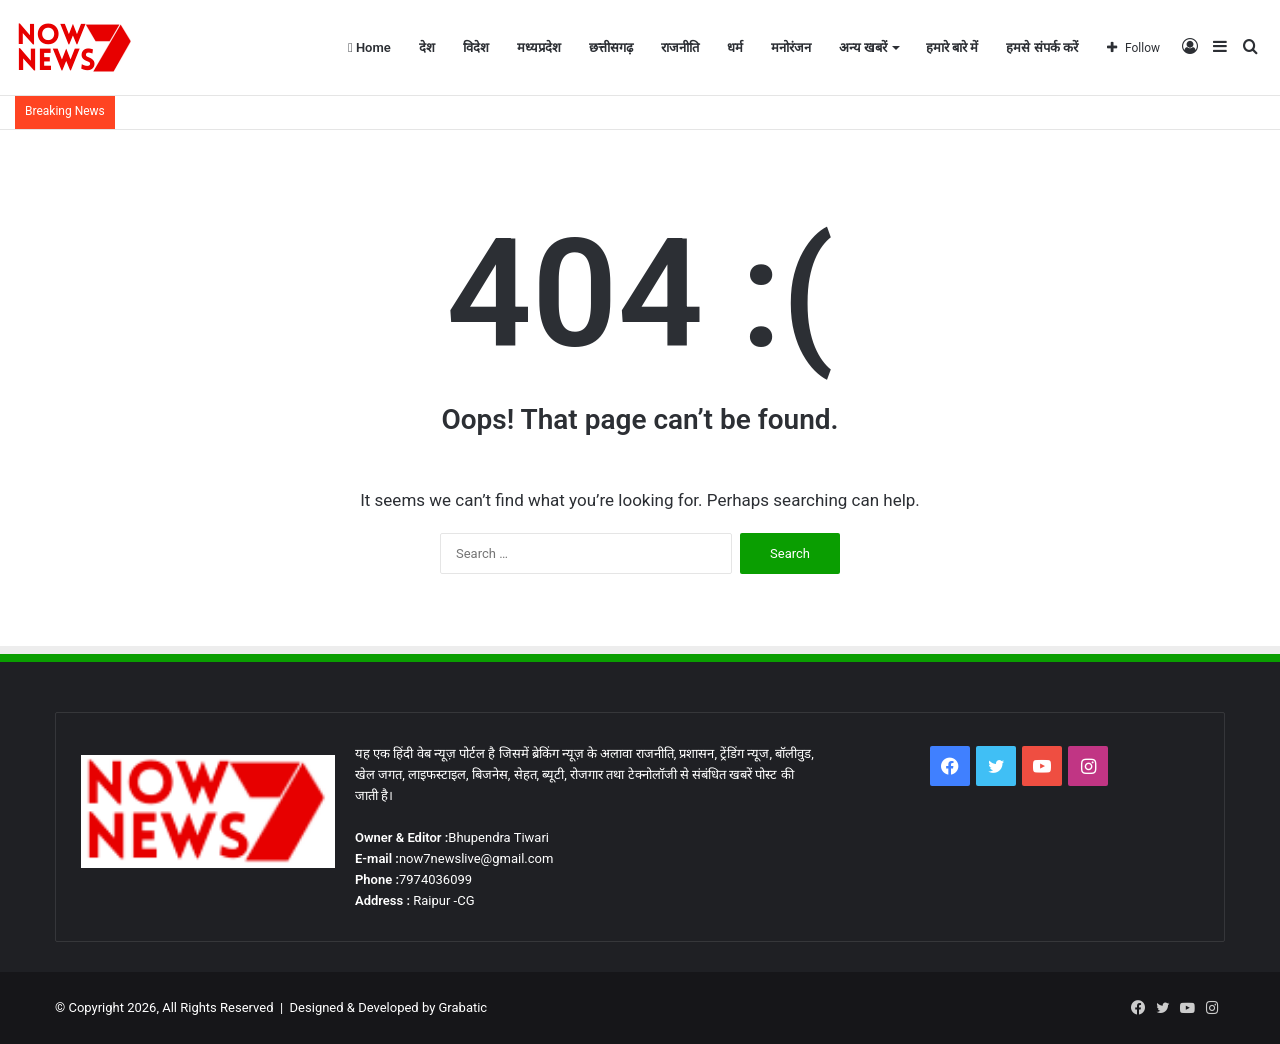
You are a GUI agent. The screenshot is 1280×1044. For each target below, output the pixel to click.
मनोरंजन (791, 47)
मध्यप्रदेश (539, 47)
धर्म (735, 47)
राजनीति (680, 47)
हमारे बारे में (952, 47)
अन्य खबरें (863, 47)
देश (427, 47)
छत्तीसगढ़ (611, 47)
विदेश (476, 47)
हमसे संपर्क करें (1041, 47)
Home (369, 47)
